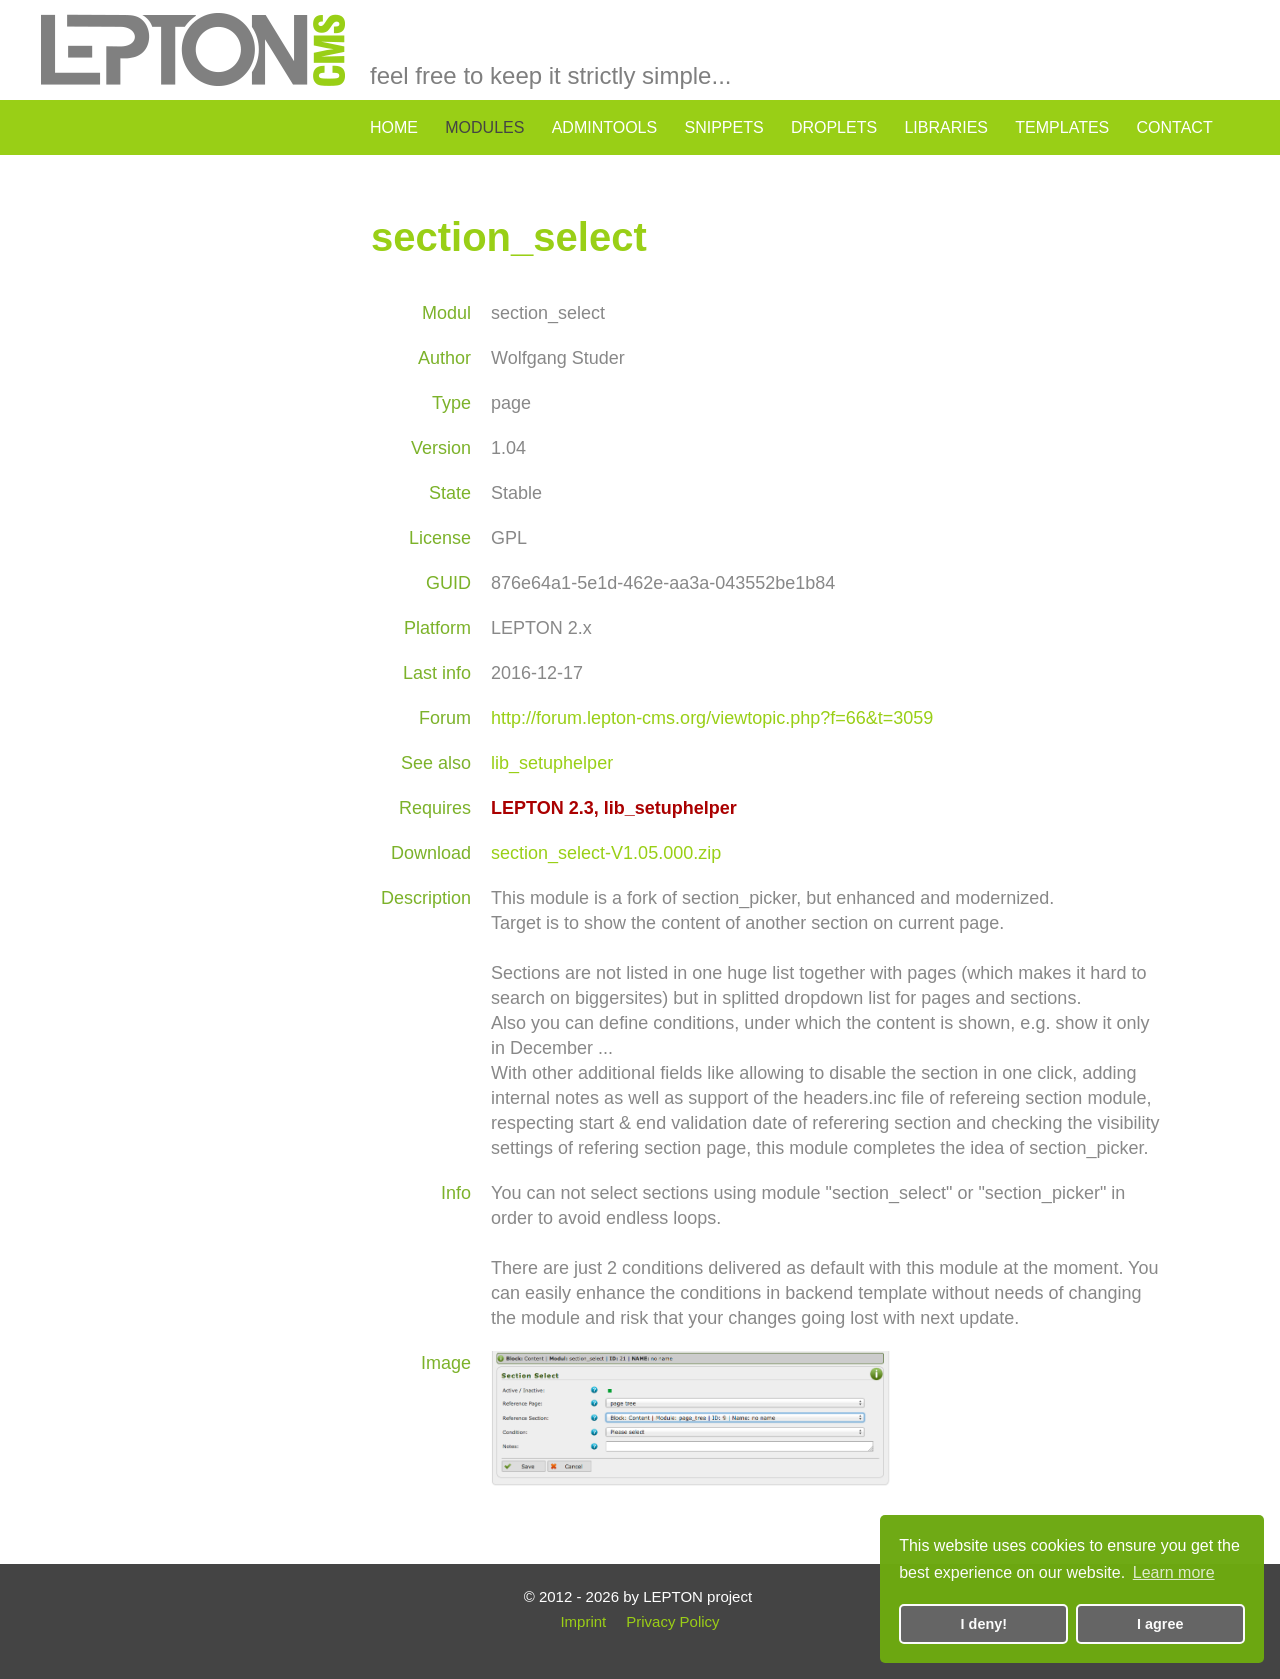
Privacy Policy (672, 1621)
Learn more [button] (1174, 1572)
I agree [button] (1160, 1624)
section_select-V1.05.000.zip (606, 853)
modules (484, 127)
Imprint (583, 1621)
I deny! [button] (984, 1624)
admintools (605, 127)
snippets (723, 127)
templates (1062, 127)
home (394, 127)
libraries (946, 127)
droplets (834, 127)
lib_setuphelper (552, 763)
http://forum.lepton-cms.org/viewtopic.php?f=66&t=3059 (712, 718)
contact (1175, 127)
